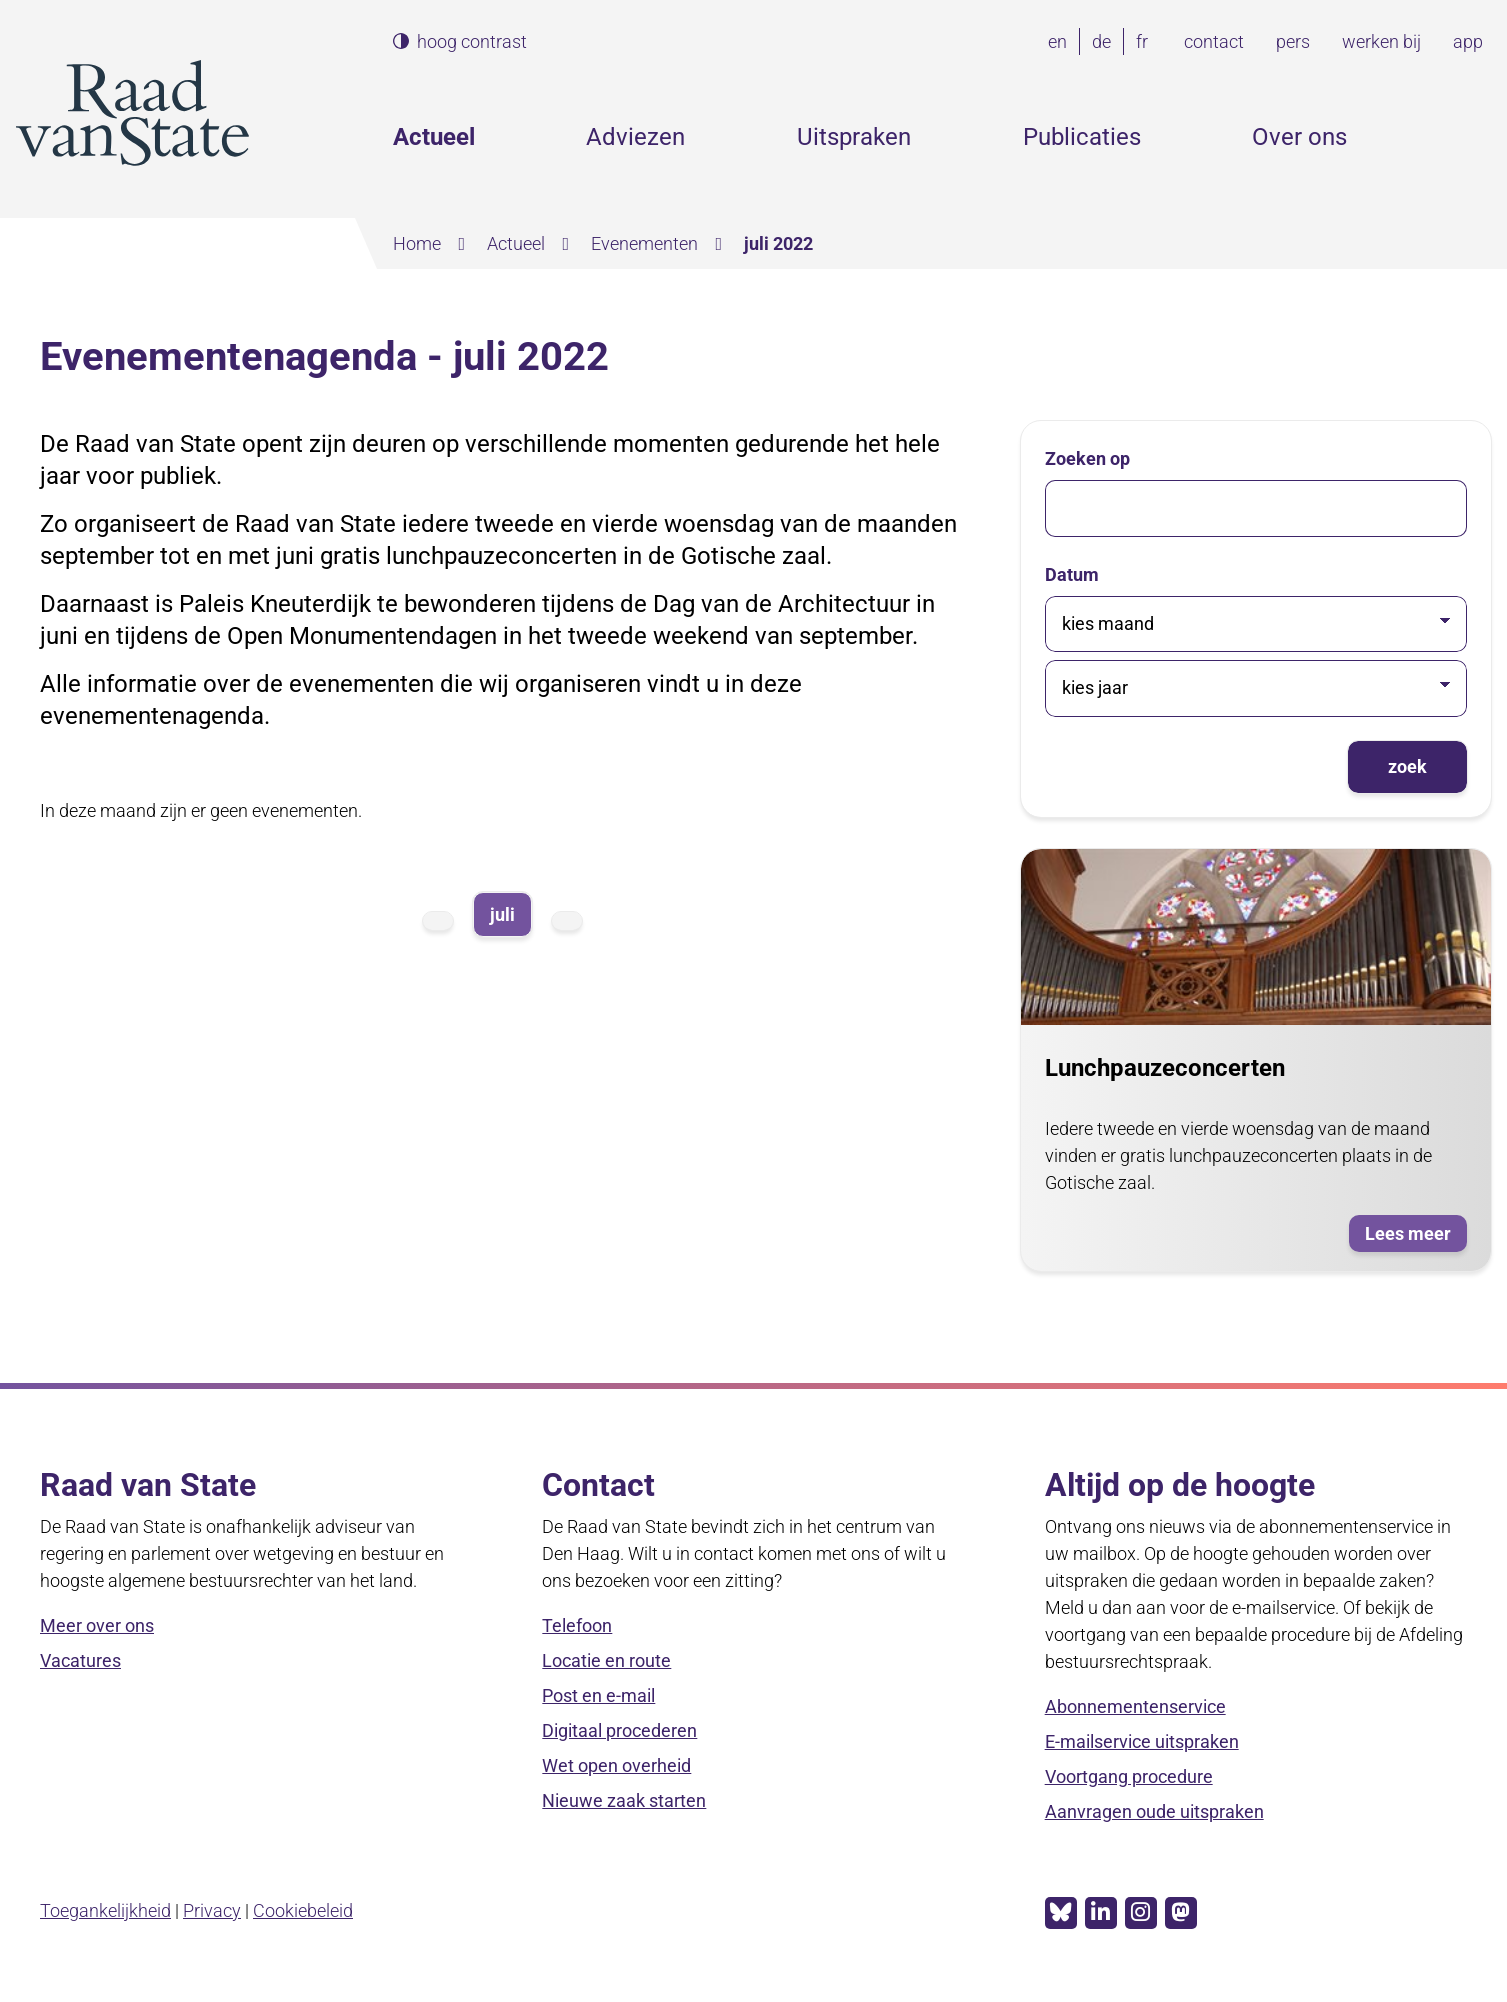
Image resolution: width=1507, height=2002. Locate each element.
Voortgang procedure (1129, 1776)
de (1105, 41)
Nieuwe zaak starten (624, 1800)
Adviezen (635, 137)
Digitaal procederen (619, 1730)
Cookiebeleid (303, 1910)
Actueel (434, 137)
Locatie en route (606, 1660)
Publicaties (1082, 137)
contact (1214, 41)
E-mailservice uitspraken (1142, 1741)
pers (1293, 41)
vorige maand (438, 921)
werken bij (1381, 41)
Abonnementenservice (1135, 1706)
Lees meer (1416, 1235)
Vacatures (80, 1660)
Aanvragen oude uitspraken (1154, 1811)
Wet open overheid (616, 1765)
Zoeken (1475, 137)
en (1061, 41)
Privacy (212, 1910)
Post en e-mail (598, 1695)
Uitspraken (854, 137)
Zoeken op (1087, 458)
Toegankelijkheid (105, 1910)
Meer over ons (97, 1625)
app (1468, 41)
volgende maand (567, 921)
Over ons (1299, 137)
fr (1146, 41)
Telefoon (577, 1625)
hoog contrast (472, 42)
